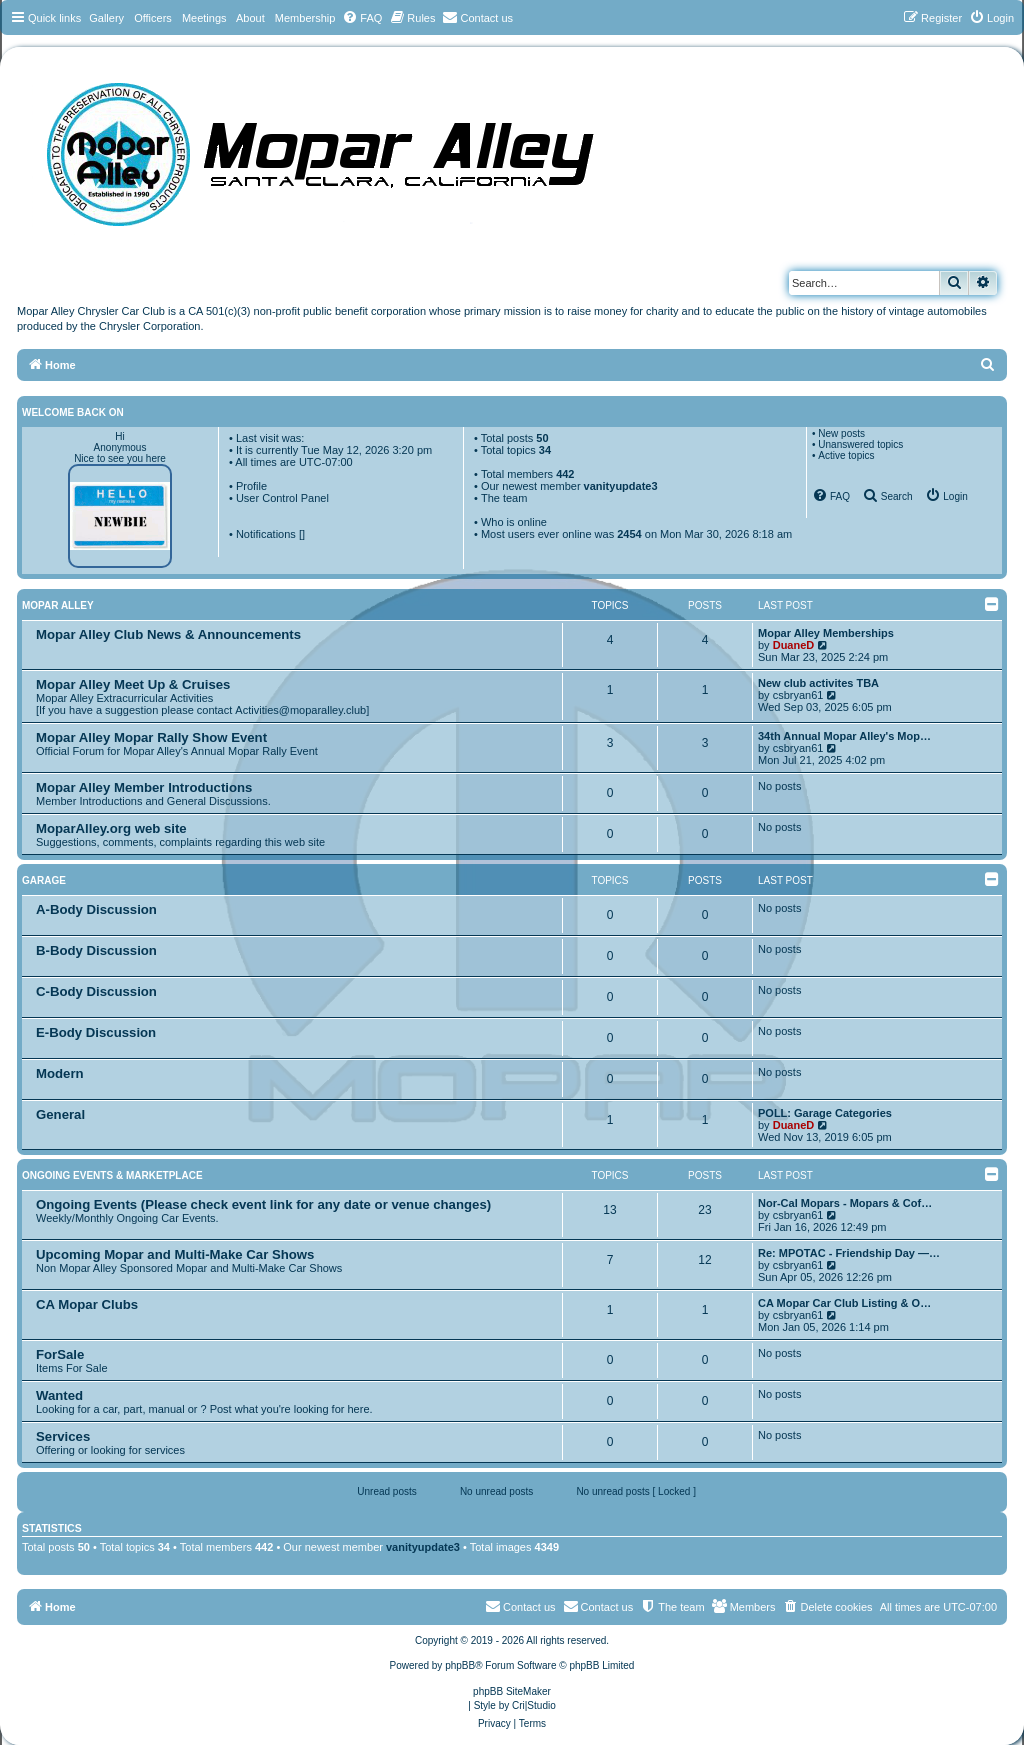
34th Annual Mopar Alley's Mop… (844, 736)
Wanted (59, 1395)
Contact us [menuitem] (598, 1606)
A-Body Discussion (96, 909)
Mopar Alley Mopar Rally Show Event (151, 737)
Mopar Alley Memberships (826, 633)
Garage (44, 880)
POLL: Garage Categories (825, 1113)
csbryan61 (798, 695)
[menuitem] (362, 18)
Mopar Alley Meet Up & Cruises (133, 684)
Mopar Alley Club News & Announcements (168, 634)
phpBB (460, 1665)
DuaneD (794, 645)
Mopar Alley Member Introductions (144, 787)
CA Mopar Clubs (87, 1304)
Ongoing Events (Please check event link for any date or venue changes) (263, 1204)
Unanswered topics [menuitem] (860, 444)
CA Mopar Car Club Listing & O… (844, 1303)
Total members (528, 474)
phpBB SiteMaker (512, 1691)
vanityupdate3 (621, 486)
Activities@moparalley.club (300, 710)
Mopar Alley (58, 605)
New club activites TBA (818, 683)
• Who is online (510, 522)
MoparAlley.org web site (111, 828)
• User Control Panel (279, 498)
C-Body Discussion (96, 991)
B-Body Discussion (96, 950)
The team (504, 498)
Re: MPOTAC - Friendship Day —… (849, 1253)
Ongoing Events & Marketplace (112, 1175)
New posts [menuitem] (841, 433)
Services (63, 1436)
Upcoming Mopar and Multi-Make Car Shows (175, 1254)
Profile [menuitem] (251, 486)
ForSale (60, 1354)
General (60, 1114)
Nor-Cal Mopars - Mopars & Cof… (845, 1203)
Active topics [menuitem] (846, 455)
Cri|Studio (534, 1705)
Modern (60, 1073)
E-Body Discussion (96, 1032)
